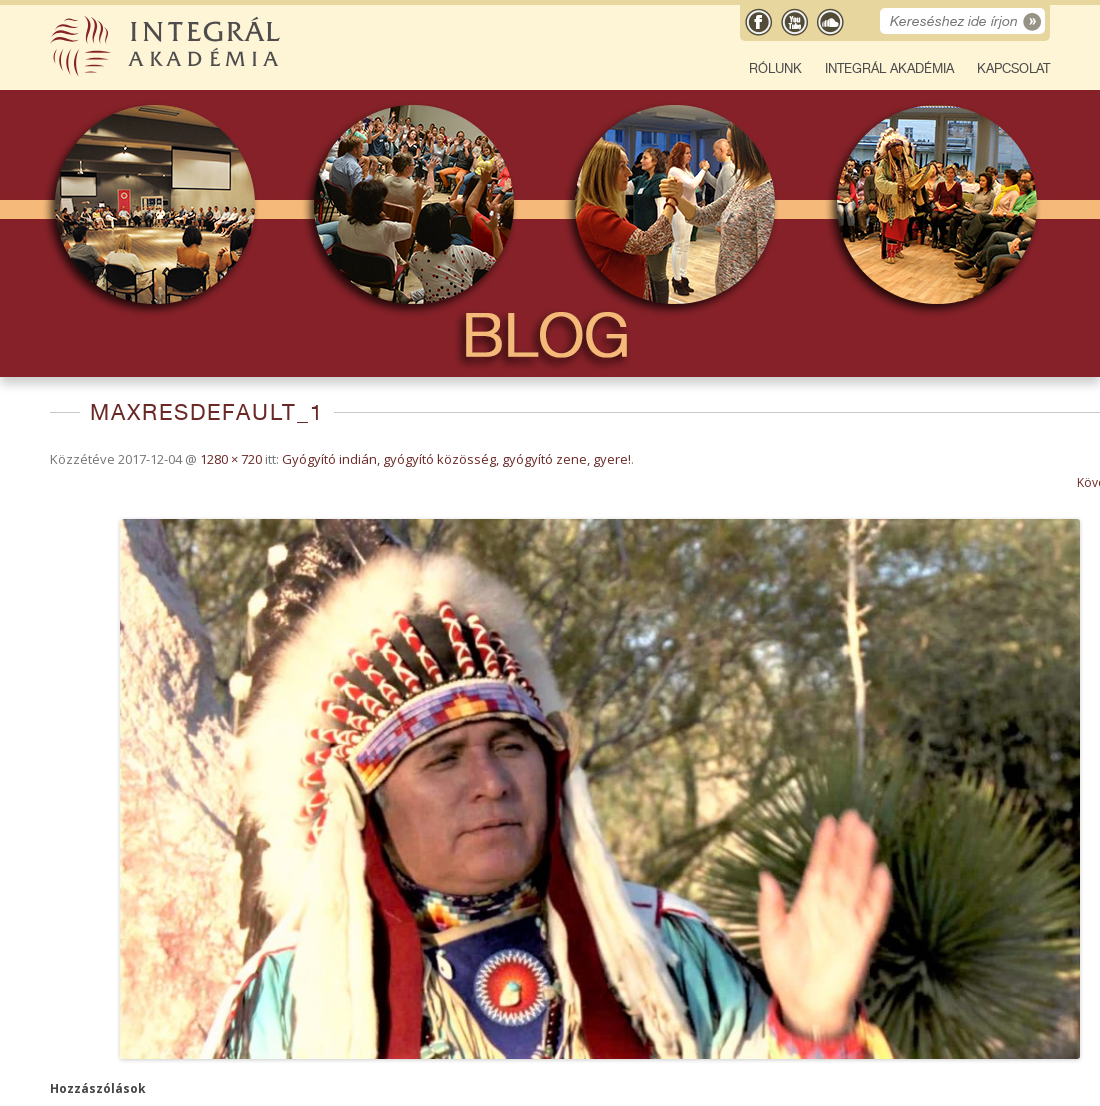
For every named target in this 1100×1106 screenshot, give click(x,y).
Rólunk (775, 68)
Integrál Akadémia (889, 68)
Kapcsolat (1013, 68)
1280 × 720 (231, 459)
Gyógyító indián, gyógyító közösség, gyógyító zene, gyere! (456, 459)
